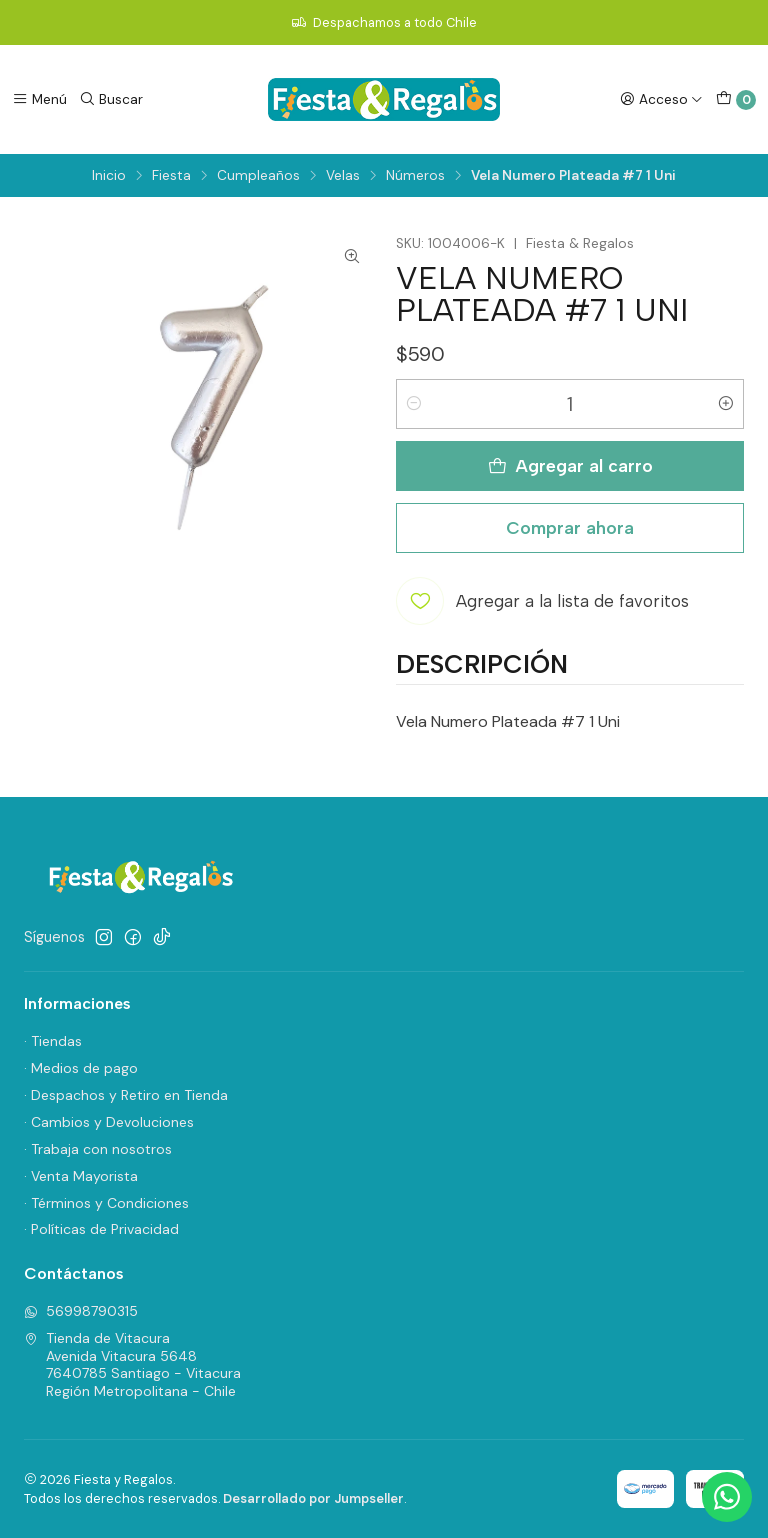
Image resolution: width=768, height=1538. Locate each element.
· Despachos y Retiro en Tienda (126, 1095)
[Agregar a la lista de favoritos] (542, 601)
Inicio (109, 176)
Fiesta (171, 176)
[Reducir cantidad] (414, 404)
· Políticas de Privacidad (101, 1229)
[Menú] (39, 99)
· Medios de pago (81, 1068)
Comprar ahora (570, 527)
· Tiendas (53, 1041)
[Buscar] (111, 99)
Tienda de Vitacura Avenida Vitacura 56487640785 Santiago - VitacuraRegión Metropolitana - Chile (132, 1364)
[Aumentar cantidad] (726, 404)
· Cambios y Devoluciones (109, 1122)
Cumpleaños (258, 176)
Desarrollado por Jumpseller (313, 1498)
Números (415, 176)
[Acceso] (661, 99)
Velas (343, 176)
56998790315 (81, 1311)
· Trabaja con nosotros (98, 1149)
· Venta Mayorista (81, 1176)
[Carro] (736, 100)
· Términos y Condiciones (106, 1203)
